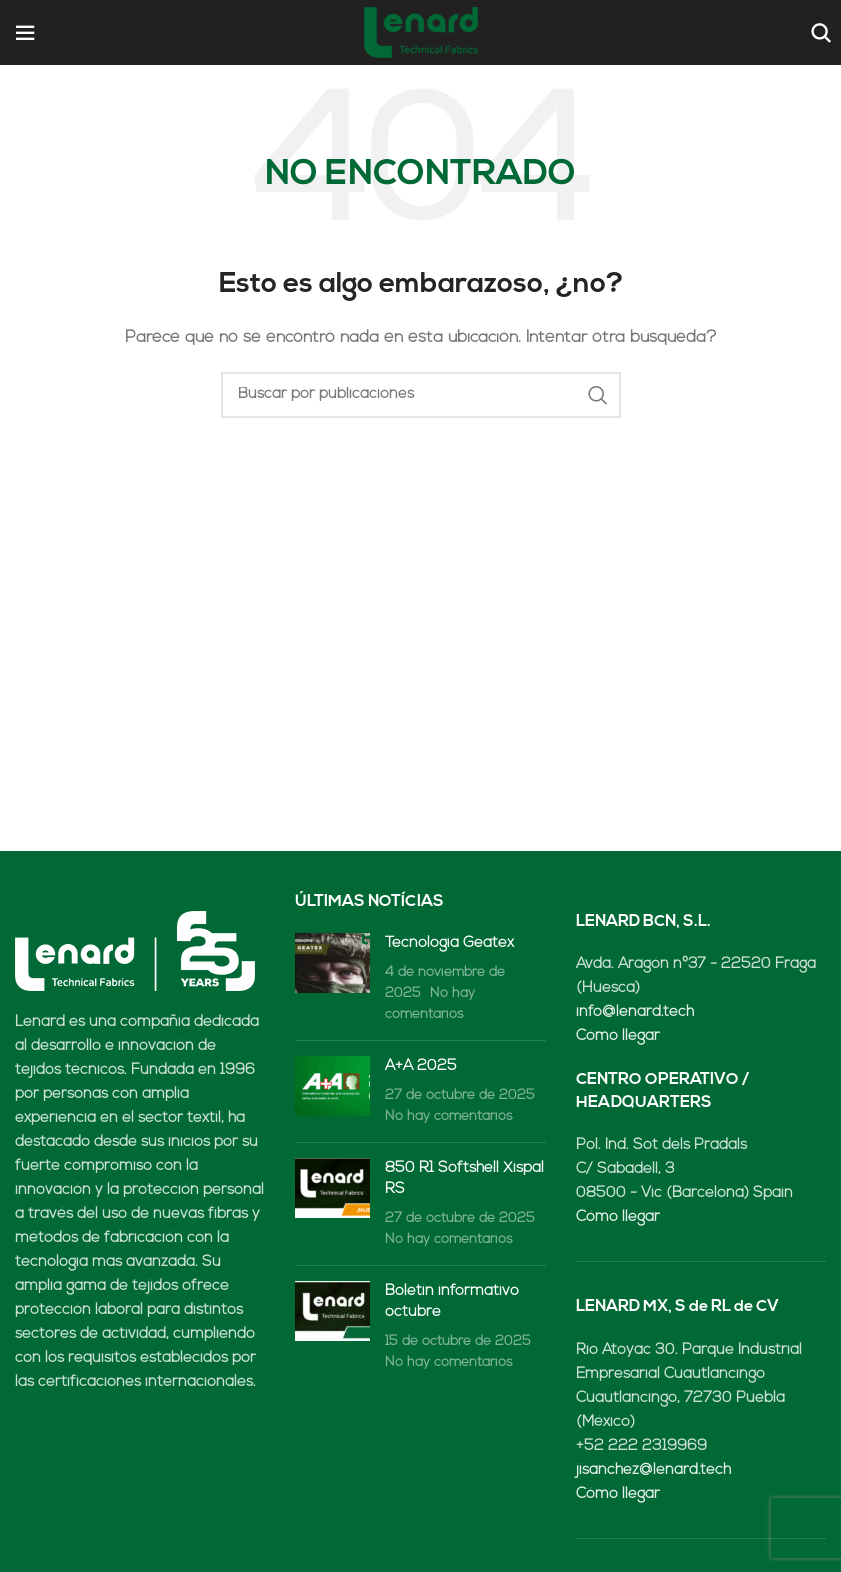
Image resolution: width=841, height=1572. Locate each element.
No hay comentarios (449, 1116)
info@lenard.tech (635, 1012)
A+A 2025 (421, 1066)
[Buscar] (818, 33)
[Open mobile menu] (25, 33)
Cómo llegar (618, 1036)
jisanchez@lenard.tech (653, 1470)
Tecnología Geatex (449, 943)
